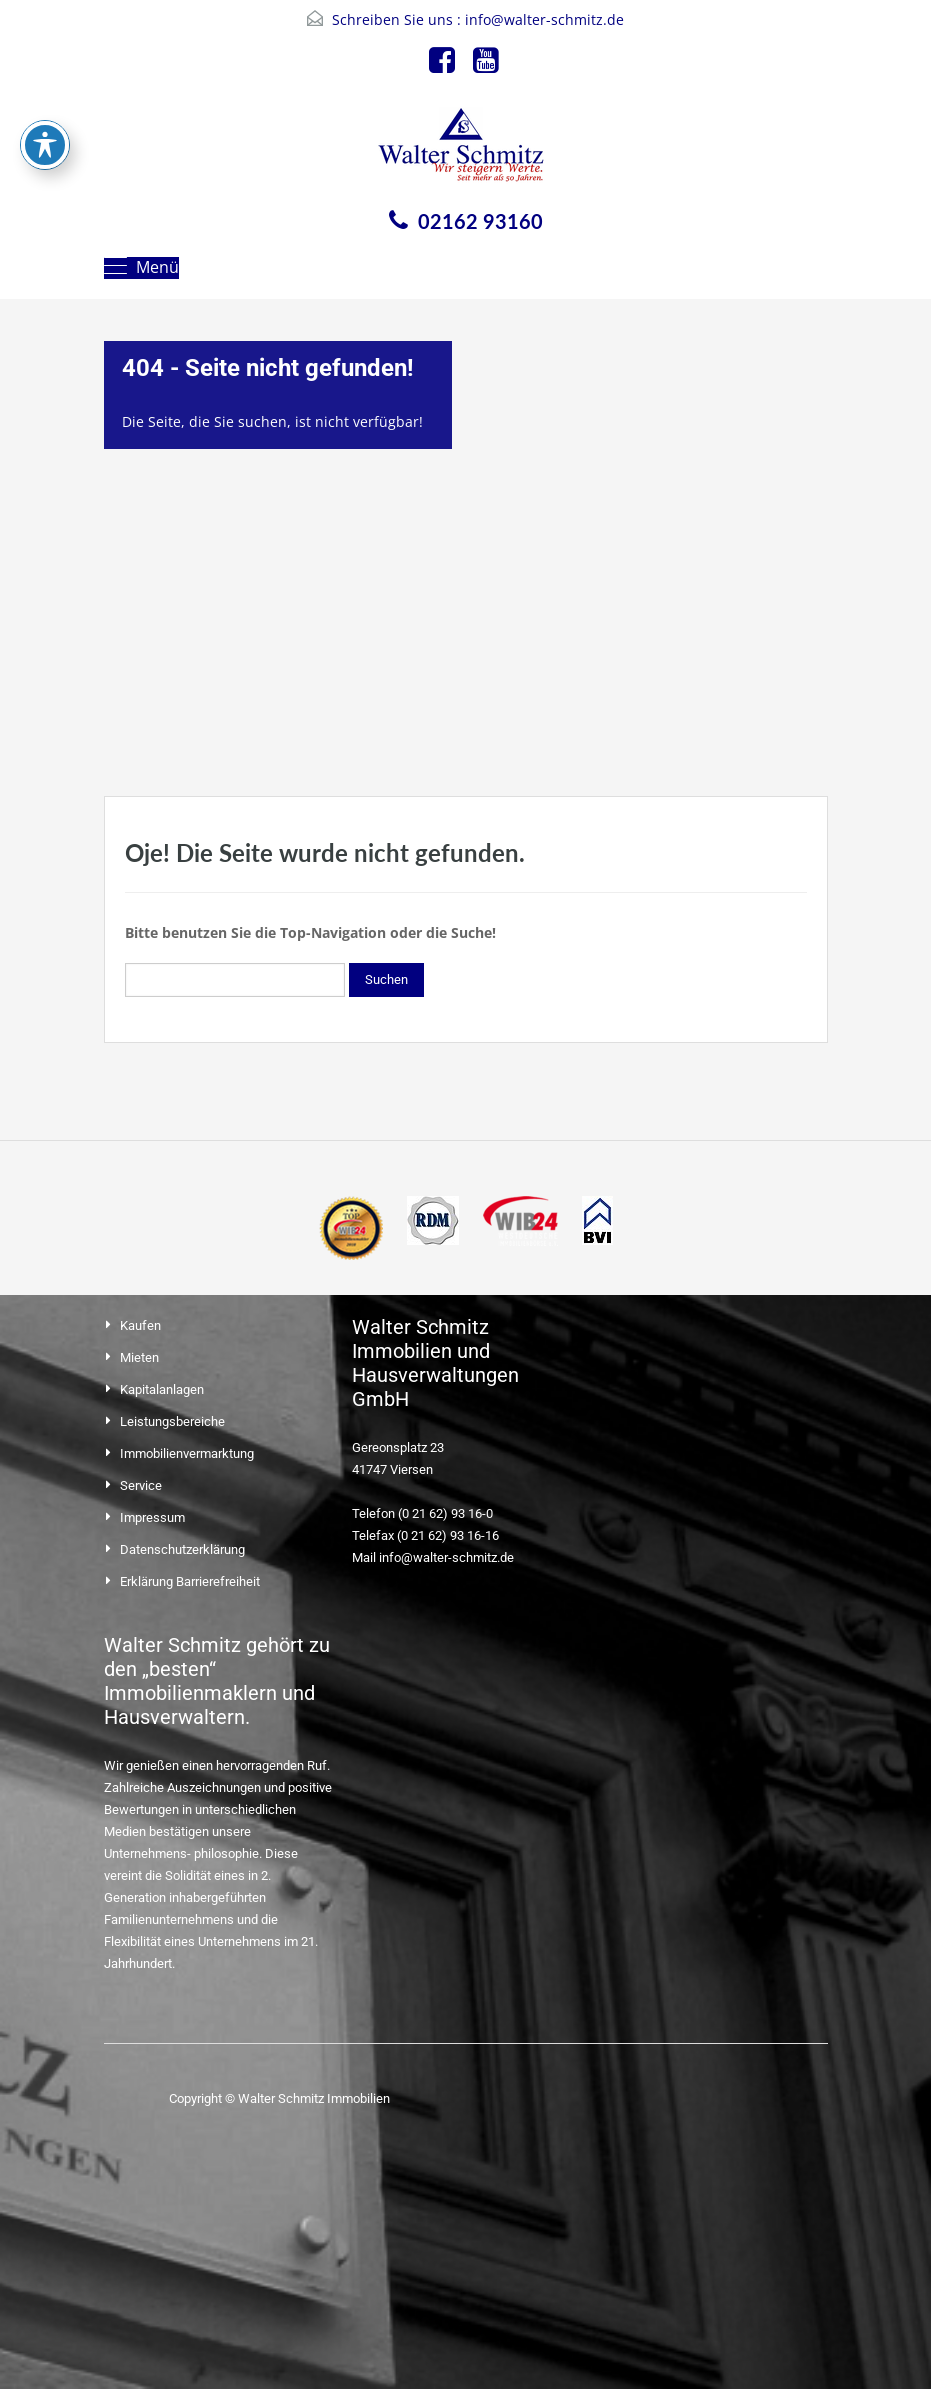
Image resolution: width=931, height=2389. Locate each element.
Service (141, 1485)
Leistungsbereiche (172, 1421)
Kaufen (140, 1325)
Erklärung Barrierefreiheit (190, 1581)
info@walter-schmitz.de (544, 19)
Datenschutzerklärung (182, 1549)
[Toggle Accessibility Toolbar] (45, 126)
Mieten (139, 1357)
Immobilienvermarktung (187, 1453)
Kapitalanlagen (162, 1389)
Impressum (152, 1517)
